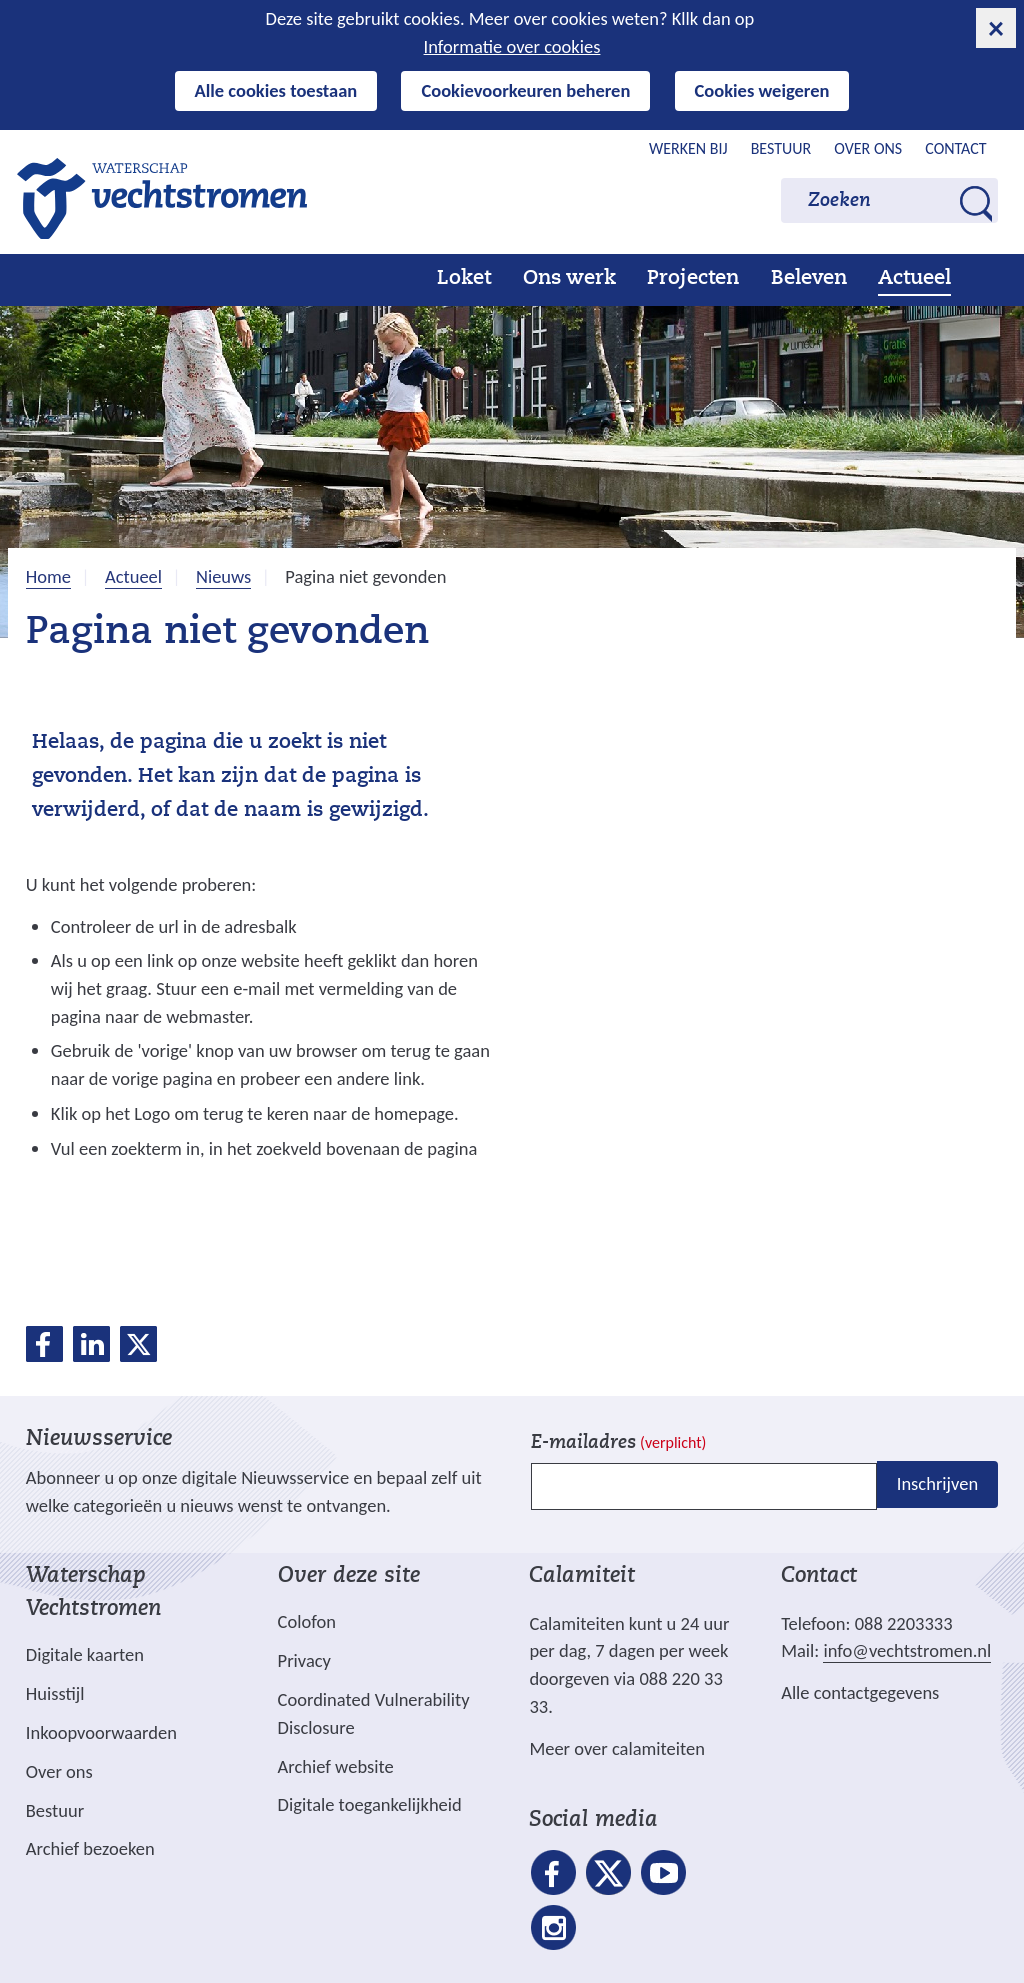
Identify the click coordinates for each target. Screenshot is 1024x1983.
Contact (955, 148)
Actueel (914, 279)
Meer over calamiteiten (617, 1748)
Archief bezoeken (90, 1848)
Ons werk (569, 279)
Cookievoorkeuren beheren (525, 90)
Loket (464, 279)
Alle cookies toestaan (276, 90)
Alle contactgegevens (860, 1692)
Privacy (304, 1660)
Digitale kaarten (85, 1655)
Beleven (809, 279)
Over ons (868, 148)
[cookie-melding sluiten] (996, 28)
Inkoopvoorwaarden (101, 1732)
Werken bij (688, 148)
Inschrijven (937, 1484)
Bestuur (781, 148)
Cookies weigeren (762, 90)
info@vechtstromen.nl (907, 1650)
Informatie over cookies (512, 46)
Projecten (693, 279)
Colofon (307, 1621)
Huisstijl (55, 1693)
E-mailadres (618, 1443)
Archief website (336, 1766)
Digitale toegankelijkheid (370, 1804)
